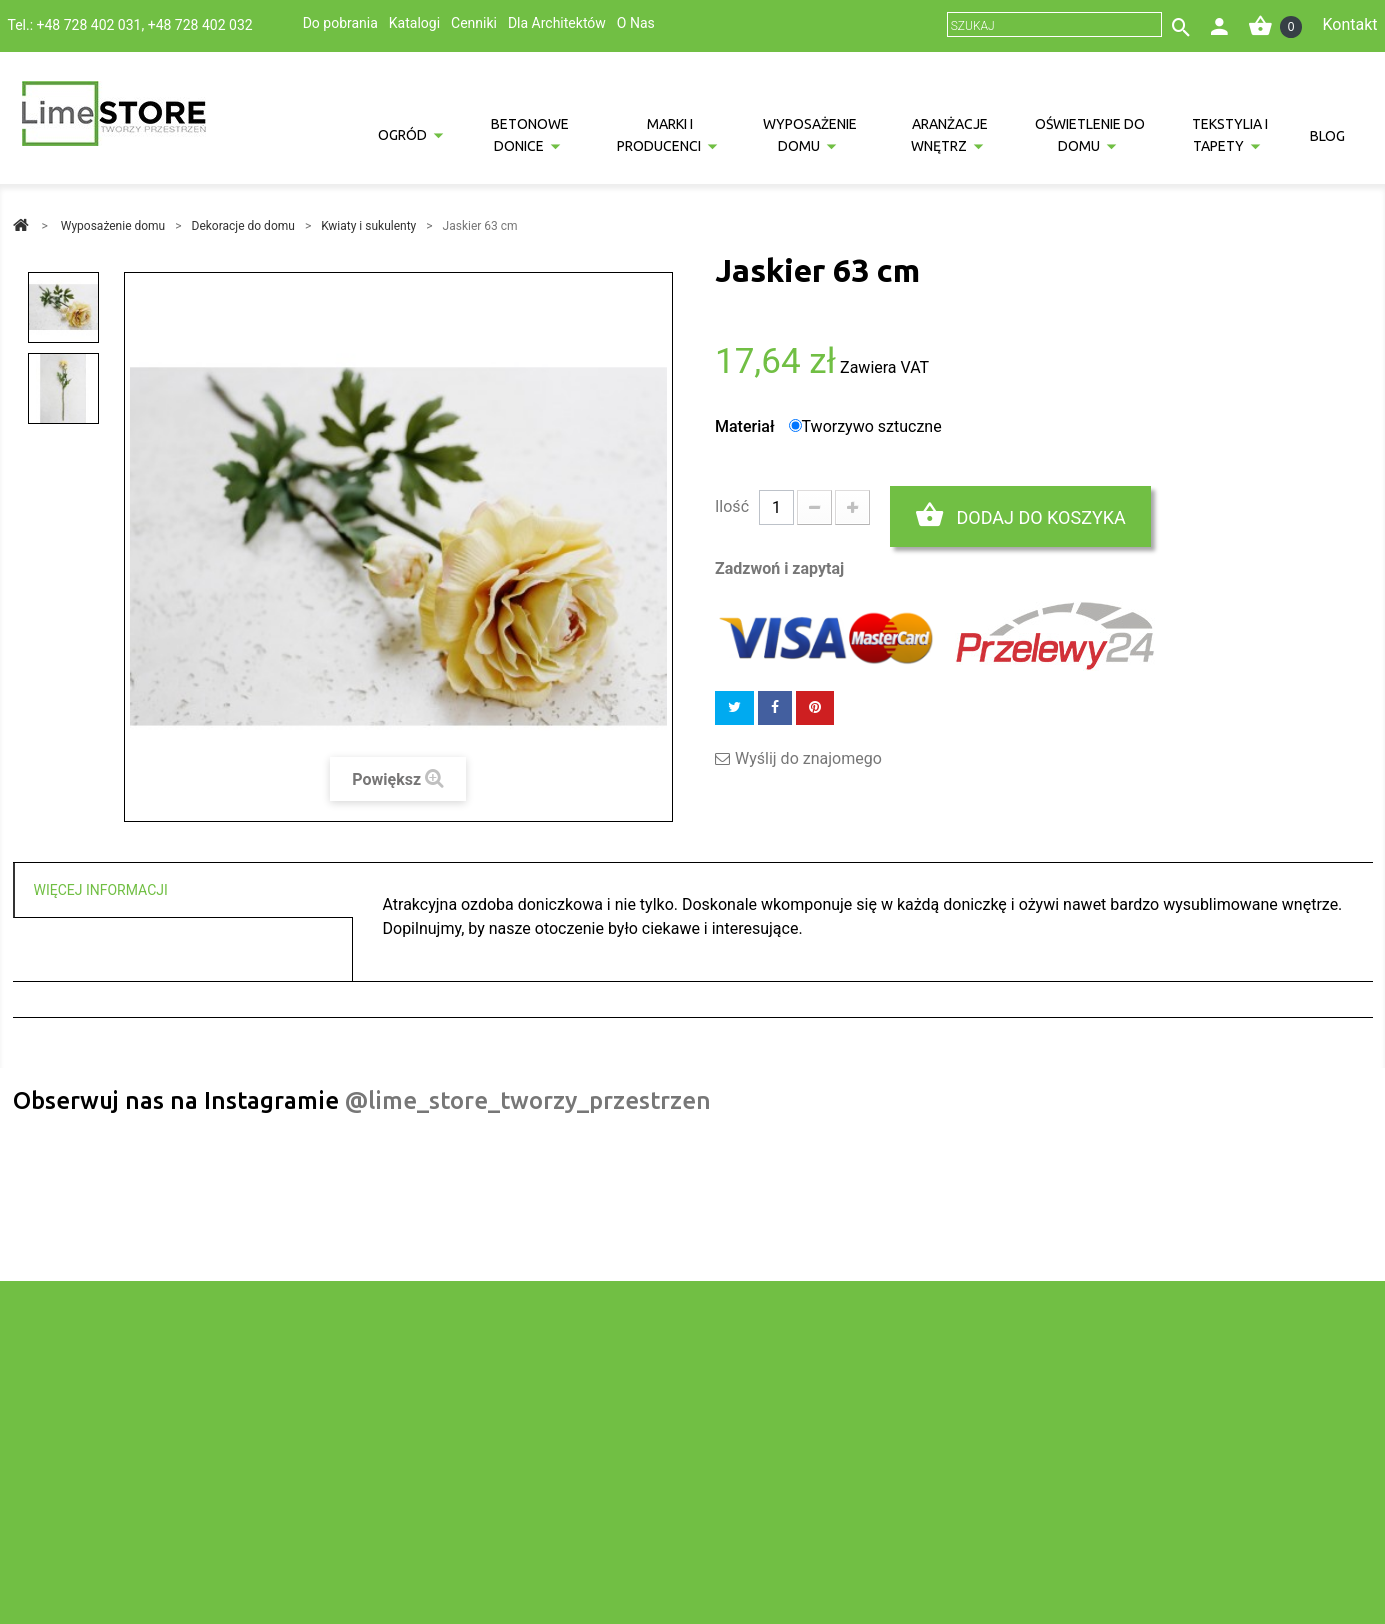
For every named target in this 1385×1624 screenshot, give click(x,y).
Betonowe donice (530, 135)
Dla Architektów (557, 23)
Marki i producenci (659, 135)
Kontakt (1349, 24)
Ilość (732, 506)
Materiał (747, 426)
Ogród (402, 135)
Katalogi (414, 23)
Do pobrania (340, 23)
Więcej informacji (101, 890)
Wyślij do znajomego (808, 759)
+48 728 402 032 (200, 25)
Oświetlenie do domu (1090, 135)
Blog (1327, 136)
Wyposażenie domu (810, 135)
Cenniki (474, 23)
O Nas (636, 23)
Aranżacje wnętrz (950, 135)
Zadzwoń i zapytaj (779, 568)
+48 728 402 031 (89, 25)
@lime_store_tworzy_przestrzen (528, 1100)
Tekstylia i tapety (1230, 135)
